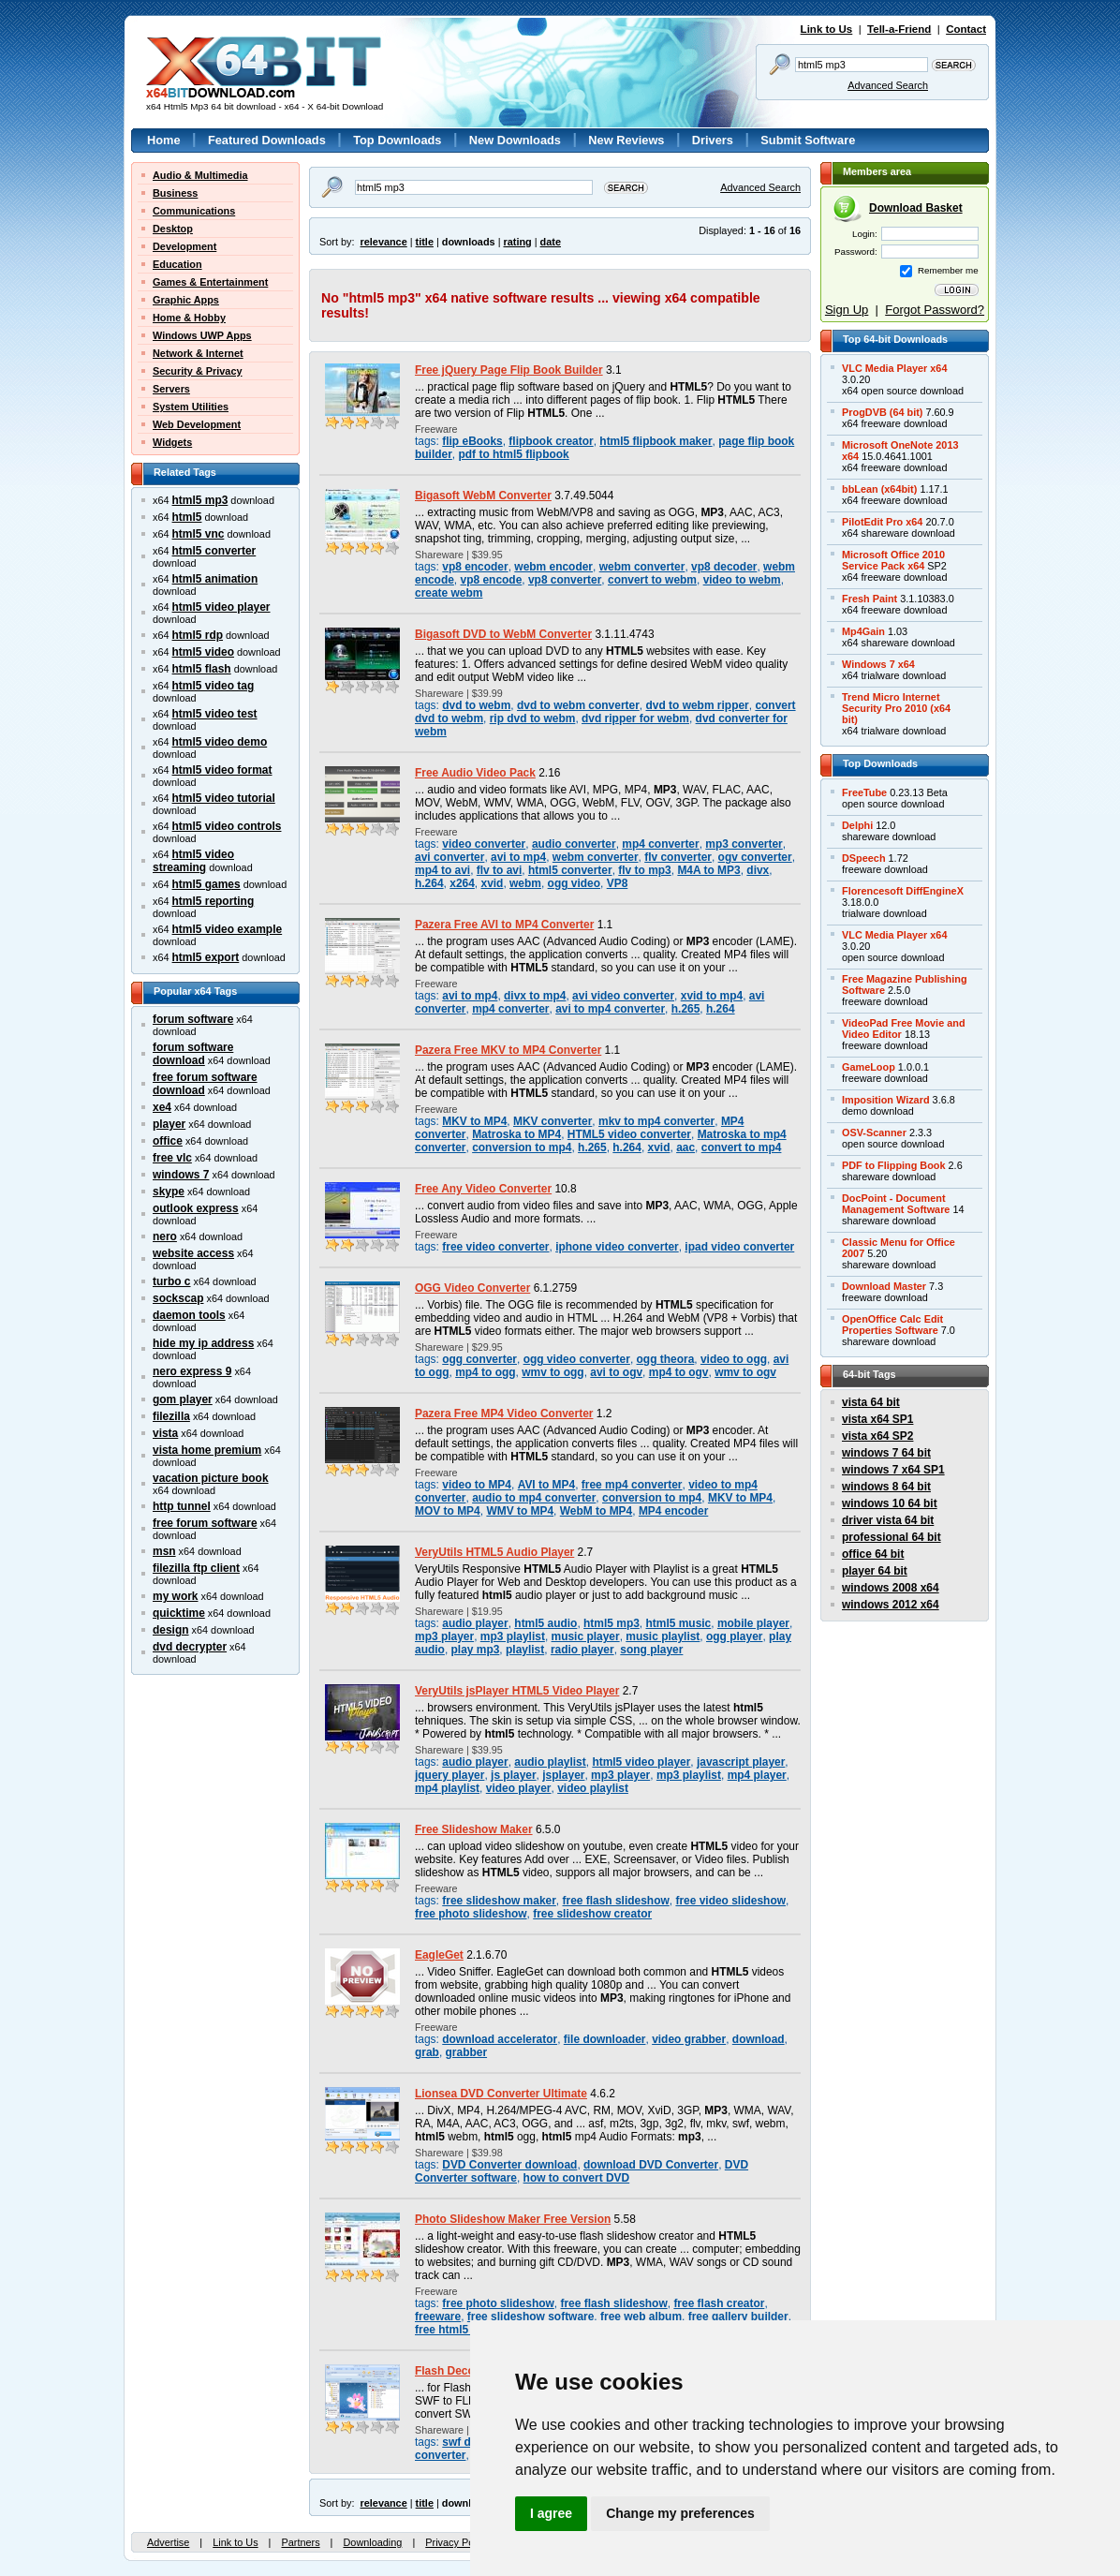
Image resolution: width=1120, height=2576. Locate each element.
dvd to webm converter (578, 705)
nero (165, 1236)
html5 (187, 517)
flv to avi (500, 870)
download (758, 2039)
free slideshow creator (592, 1913)
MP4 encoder (673, 1510)
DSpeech (864, 858)
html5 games (206, 884)
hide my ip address (203, 1343)
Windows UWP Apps (202, 335)
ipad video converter (739, 1246)
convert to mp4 (741, 1147)
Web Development (197, 424)
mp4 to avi (442, 870)
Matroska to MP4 (516, 1134)
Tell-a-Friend (899, 29)
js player (514, 1775)
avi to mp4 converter (610, 1008)
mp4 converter (660, 844)
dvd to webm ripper (696, 705)
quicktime (179, 1613)
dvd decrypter (190, 1646)
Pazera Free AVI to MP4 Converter (504, 924)
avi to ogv (616, 1372)
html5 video (203, 652)
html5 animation (215, 578)
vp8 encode (492, 579)
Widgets (172, 442)
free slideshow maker (499, 1900)
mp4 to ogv (679, 1372)
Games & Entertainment (210, 282)
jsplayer (563, 1775)
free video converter (495, 1246)
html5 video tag (213, 685)
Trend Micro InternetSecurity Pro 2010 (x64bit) (896, 708)
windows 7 (181, 1174)
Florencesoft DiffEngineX (903, 890)
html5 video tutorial (223, 798)
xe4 (162, 1107)
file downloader (605, 2039)
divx (757, 870)
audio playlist (549, 1762)
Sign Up (846, 310)
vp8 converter (564, 579)
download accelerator (499, 2039)
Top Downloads (397, 140)
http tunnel (182, 1506)
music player (586, 1636)
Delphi (857, 825)
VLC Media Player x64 (894, 368)
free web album (641, 2316)
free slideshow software (531, 2316)
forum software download (193, 1054)
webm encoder (553, 566)
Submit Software (807, 140)
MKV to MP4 (474, 1121)
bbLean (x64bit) (879, 489)
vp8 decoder (724, 566)
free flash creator (718, 2303)
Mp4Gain (863, 631)
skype (168, 1191)
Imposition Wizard (886, 1099)
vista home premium (207, 1450)
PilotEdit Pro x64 (882, 521)
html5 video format (222, 770)
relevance (384, 241)
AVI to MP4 (547, 1484)
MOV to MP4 (447, 1510)
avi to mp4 (518, 857)
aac (685, 1147)
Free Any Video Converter (483, 1188)
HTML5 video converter (629, 1134)
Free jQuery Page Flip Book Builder (509, 370)
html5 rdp (197, 635)
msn (164, 1551)
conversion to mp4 (521, 1147)
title (425, 241)
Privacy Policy (457, 2542)
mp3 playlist (512, 1636)
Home (164, 140)
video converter (483, 844)
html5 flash (201, 668)
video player (519, 1788)
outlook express (196, 1208)
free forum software (205, 1523)
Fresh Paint (869, 598)
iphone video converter (617, 1246)
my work (176, 1596)
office (168, 1140)
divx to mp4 (535, 995)
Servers (171, 388)
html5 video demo (220, 741)
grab (427, 2052)
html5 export (206, 957)
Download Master (884, 1286)
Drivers (712, 140)
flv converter (678, 857)
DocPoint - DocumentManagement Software (896, 1203)
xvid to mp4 (712, 995)
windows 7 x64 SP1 (893, 1469)
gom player (183, 1399)
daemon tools (189, 1315)
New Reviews (626, 140)
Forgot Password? (934, 310)
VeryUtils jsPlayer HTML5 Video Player (517, 1690)
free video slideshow (730, 1900)
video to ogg (733, 1359)
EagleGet (439, 1955)
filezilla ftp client (196, 1568)
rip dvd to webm (533, 718)
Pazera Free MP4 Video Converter (504, 1413)
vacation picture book (211, 1478)
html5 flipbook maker (655, 441)
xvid (491, 883)
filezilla (171, 1416)
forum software (193, 1019)
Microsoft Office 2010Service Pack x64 (893, 560)
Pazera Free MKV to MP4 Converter (508, 1050)
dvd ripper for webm (635, 718)
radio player (582, 1649)
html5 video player (221, 607)
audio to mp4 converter (534, 1497)
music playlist (663, 1636)
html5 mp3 (200, 500)
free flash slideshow (616, 1900)
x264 (462, 883)
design (171, 1629)
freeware (438, 2316)
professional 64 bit (891, 1537)
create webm (448, 593)
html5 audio (545, 1623)
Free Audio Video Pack (475, 772)
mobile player (753, 1623)
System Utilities (190, 406)
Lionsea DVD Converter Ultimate (501, 2093)
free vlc (172, 1157)
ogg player (734, 1636)
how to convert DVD (576, 2177)
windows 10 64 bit (889, 1503)
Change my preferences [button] (680, 2513)
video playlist (592, 1788)
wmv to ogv (745, 1372)
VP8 (617, 883)
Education (177, 264)
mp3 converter (743, 844)
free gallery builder (738, 2316)
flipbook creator (550, 441)
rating (517, 241)
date (550, 241)
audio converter (574, 844)
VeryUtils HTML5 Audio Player (494, 1552)
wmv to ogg (552, 1372)
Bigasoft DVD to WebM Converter (503, 634)
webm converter (642, 566)
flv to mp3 (644, 870)
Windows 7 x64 (878, 664)
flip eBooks (472, 441)
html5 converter (214, 550)
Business (175, 193)
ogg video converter (576, 1359)
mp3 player (444, 1636)
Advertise (168, 2542)
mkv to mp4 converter (656, 1121)
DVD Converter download (509, 2164)
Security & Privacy (198, 371)
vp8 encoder (475, 566)
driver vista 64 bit (888, 1520)
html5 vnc (198, 533)
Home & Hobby (189, 317)
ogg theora (666, 1359)
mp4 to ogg (485, 1372)
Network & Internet (198, 353)
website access (193, 1253)
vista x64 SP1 (877, 1419)
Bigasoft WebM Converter (483, 495)
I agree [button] (551, 2513)
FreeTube (864, 792)
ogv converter (755, 857)
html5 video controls (227, 826)
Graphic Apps (186, 299)
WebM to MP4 (596, 1510)
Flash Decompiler (461, 2370)
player (169, 1124)
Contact (966, 29)
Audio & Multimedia (200, 175)
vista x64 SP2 (877, 1436)
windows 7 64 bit (886, 1452)
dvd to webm (476, 705)
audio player (475, 1623)
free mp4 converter (632, 1484)
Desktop (173, 228)
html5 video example (227, 929)
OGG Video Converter (472, 1288)
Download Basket (916, 208)
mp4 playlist (447, 1788)
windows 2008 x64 (890, 1587)
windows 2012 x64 (890, 1604)
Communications (194, 210)
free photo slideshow (471, 1913)
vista (165, 1433)
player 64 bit (874, 1570)
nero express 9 (192, 1371)
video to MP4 (476, 1484)
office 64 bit (873, 1554)
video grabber (689, 2039)
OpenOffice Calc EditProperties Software (892, 1324)
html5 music (679, 1623)
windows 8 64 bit (886, 1486)
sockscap (178, 1298)
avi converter (449, 857)
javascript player (741, 1762)
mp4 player (757, 1775)
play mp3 (475, 1649)
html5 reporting (213, 901)
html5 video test (215, 713)
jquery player (449, 1775)
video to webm (742, 579)
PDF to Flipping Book (894, 1165)
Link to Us (827, 29)
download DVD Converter (650, 2164)
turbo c (172, 1281)
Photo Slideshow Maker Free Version (513, 2219)
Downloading (372, 2542)
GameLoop (868, 1067)
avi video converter (623, 995)
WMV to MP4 (519, 1510)
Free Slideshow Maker (474, 1829)
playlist (525, 1649)
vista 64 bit (871, 1402)
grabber (467, 2052)
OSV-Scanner (874, 1132)
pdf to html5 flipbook (514, 454)
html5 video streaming (193, 861)
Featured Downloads (267, 140)
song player (651, 1649)
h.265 (685, 1008)
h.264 (429, 883)
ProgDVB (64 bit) (882, 412)
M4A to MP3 (708, 870)
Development (184, 246)
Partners (300, 2542)
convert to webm (652, 579)
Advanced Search (887, 85)
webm (525, 883)
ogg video (574, 883)
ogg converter (479, 1359)
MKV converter (552, 1121)
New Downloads (515, 140)
